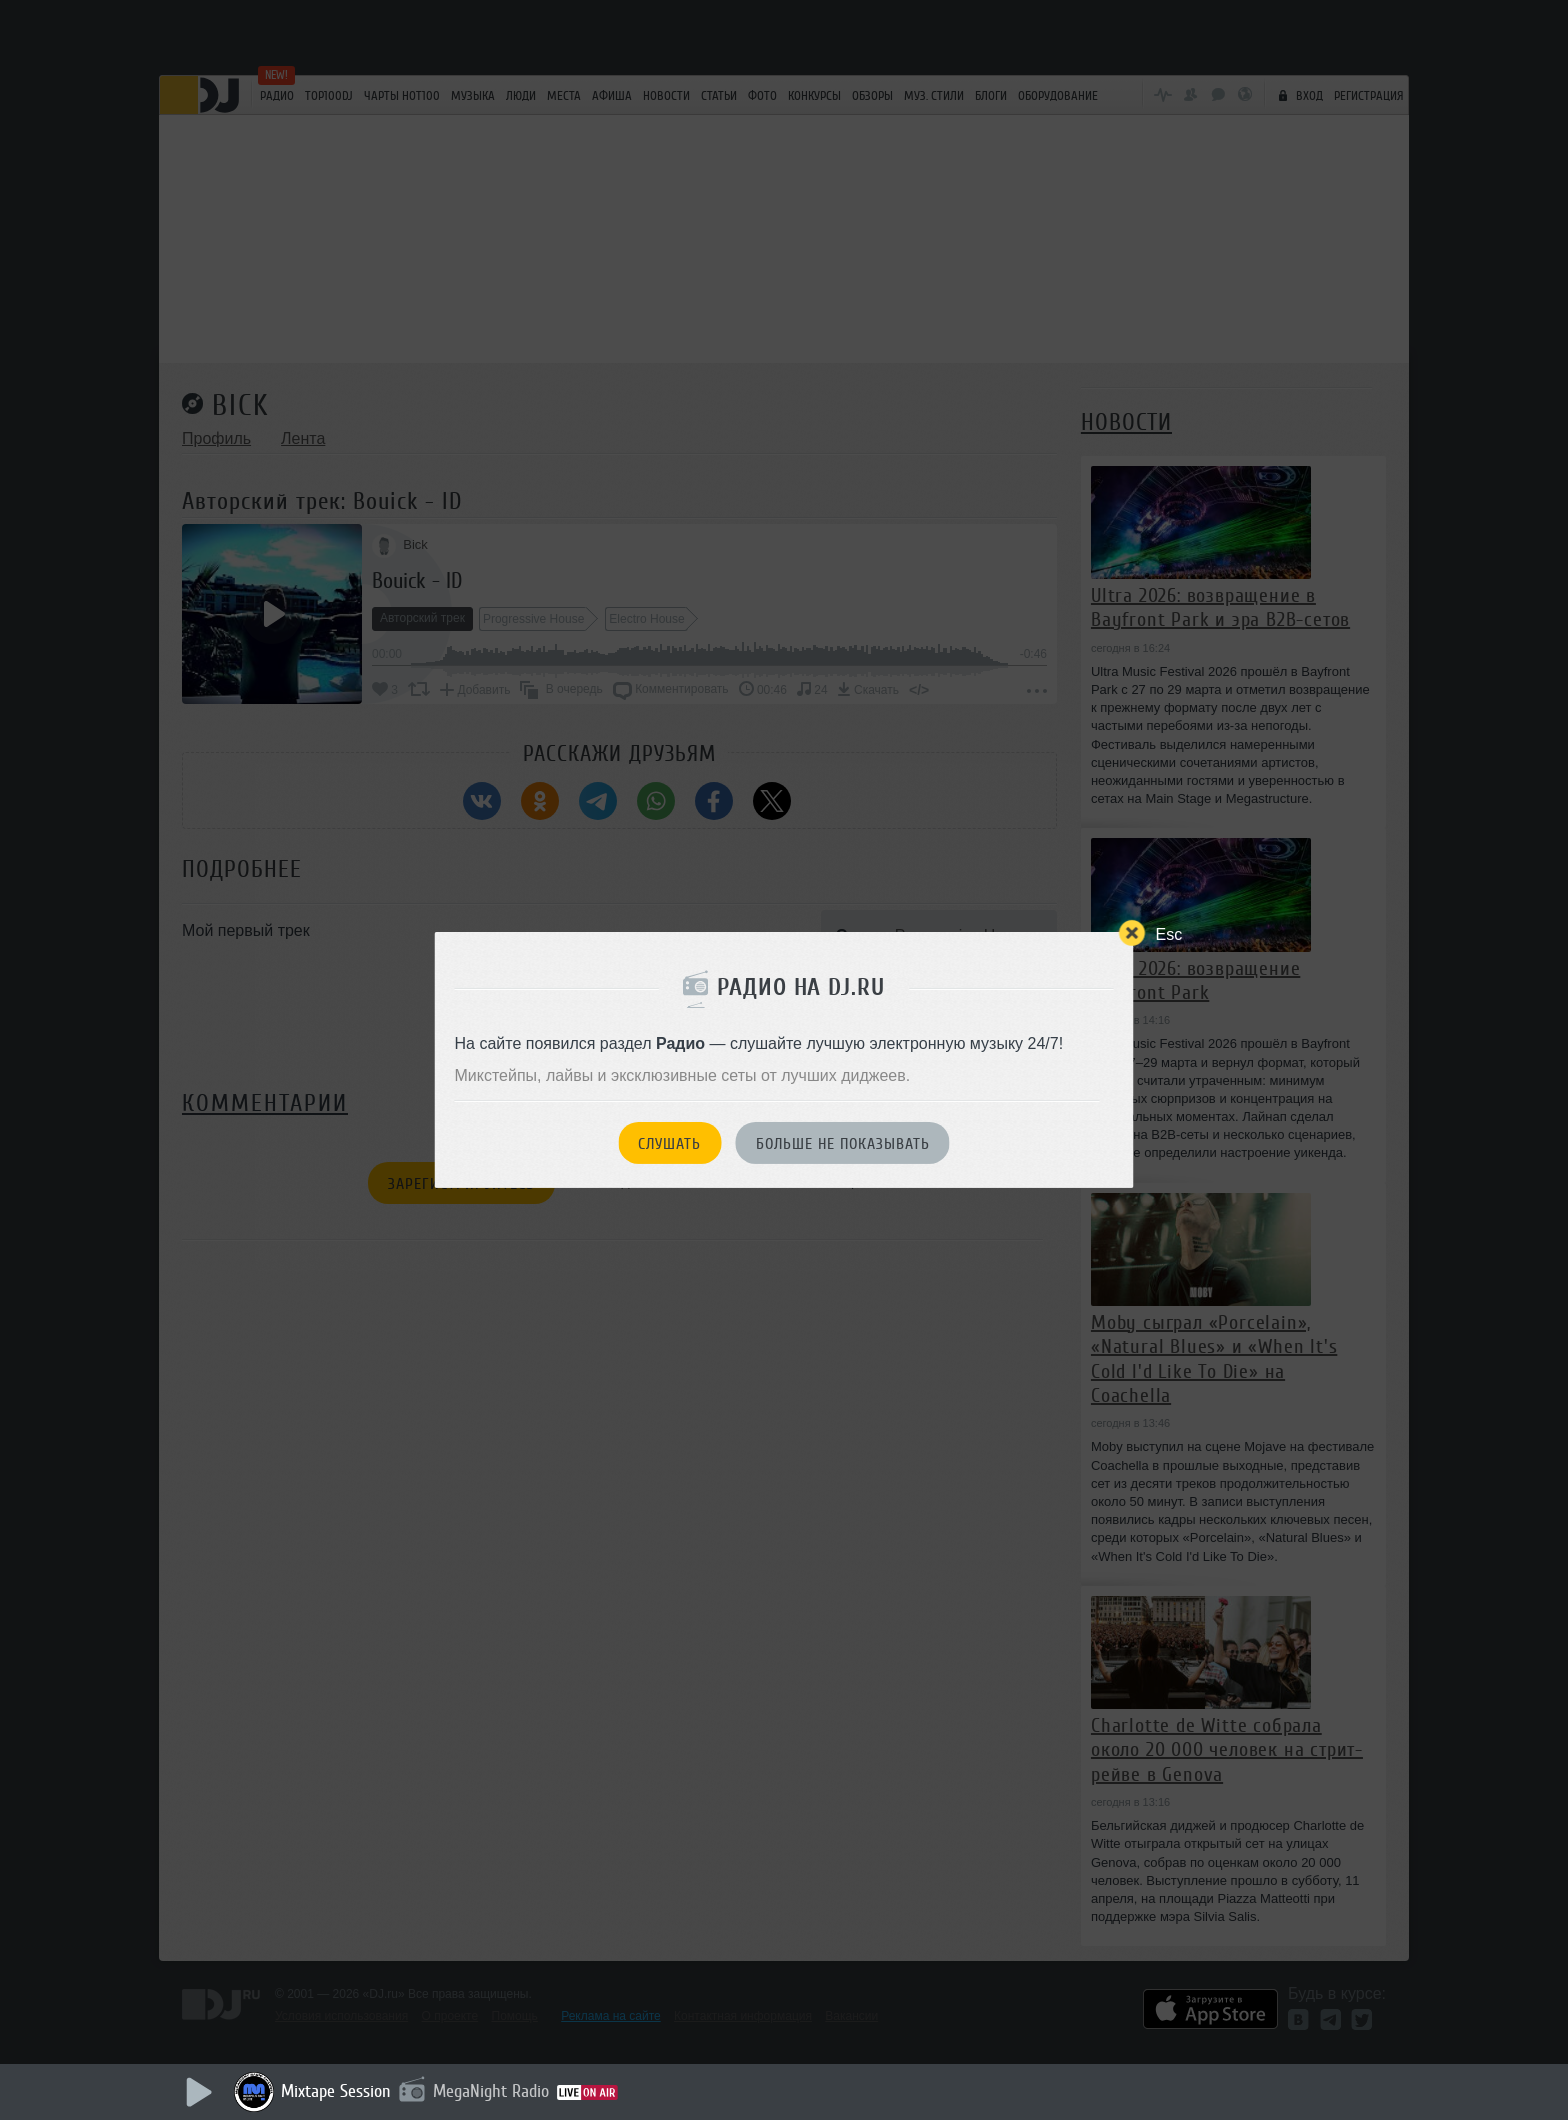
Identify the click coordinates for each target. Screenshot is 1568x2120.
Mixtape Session (336, 2091)
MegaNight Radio (491, 2091)
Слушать (669, 1144)
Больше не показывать (843, 1144)
